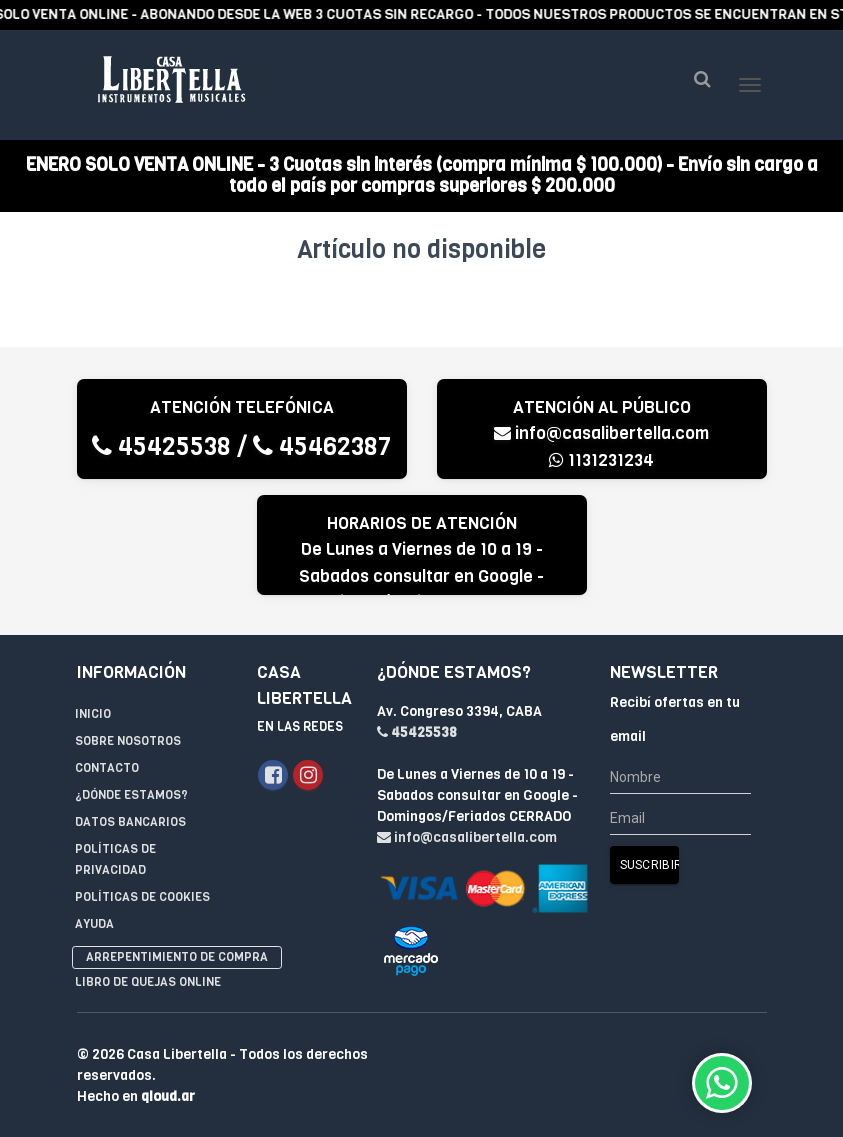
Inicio (93, 714)
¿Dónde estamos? (131, 795)
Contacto (107, 768)
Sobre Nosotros (128, 741)
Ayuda (94, 924)
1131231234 (601, 460)
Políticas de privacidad (115, 859)
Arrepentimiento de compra (177, 957)
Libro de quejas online (148, 982)
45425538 (161, 446)
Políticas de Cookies (142, 897)
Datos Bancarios (130, 822)
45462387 (322, 446)
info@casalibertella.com (601, 433)
